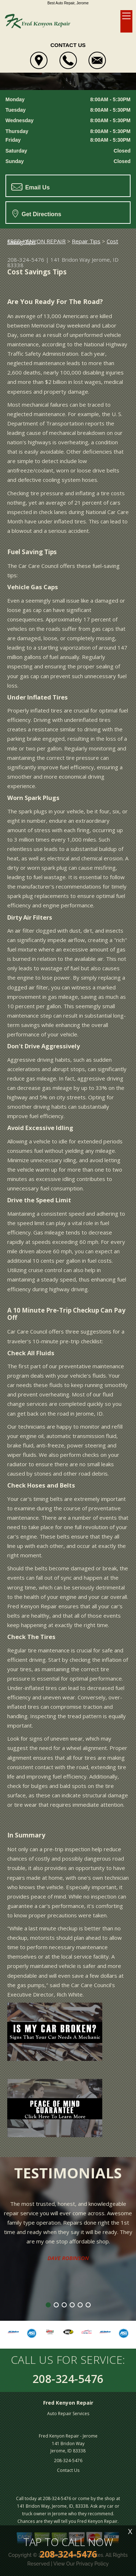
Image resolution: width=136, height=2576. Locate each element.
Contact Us (68, 2470)
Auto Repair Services (68, 2413)
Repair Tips (86, 241)
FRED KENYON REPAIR (36, 241)
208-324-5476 (25, 259)
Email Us (30, 187)
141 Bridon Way (70, 259)
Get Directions (36, 213)
